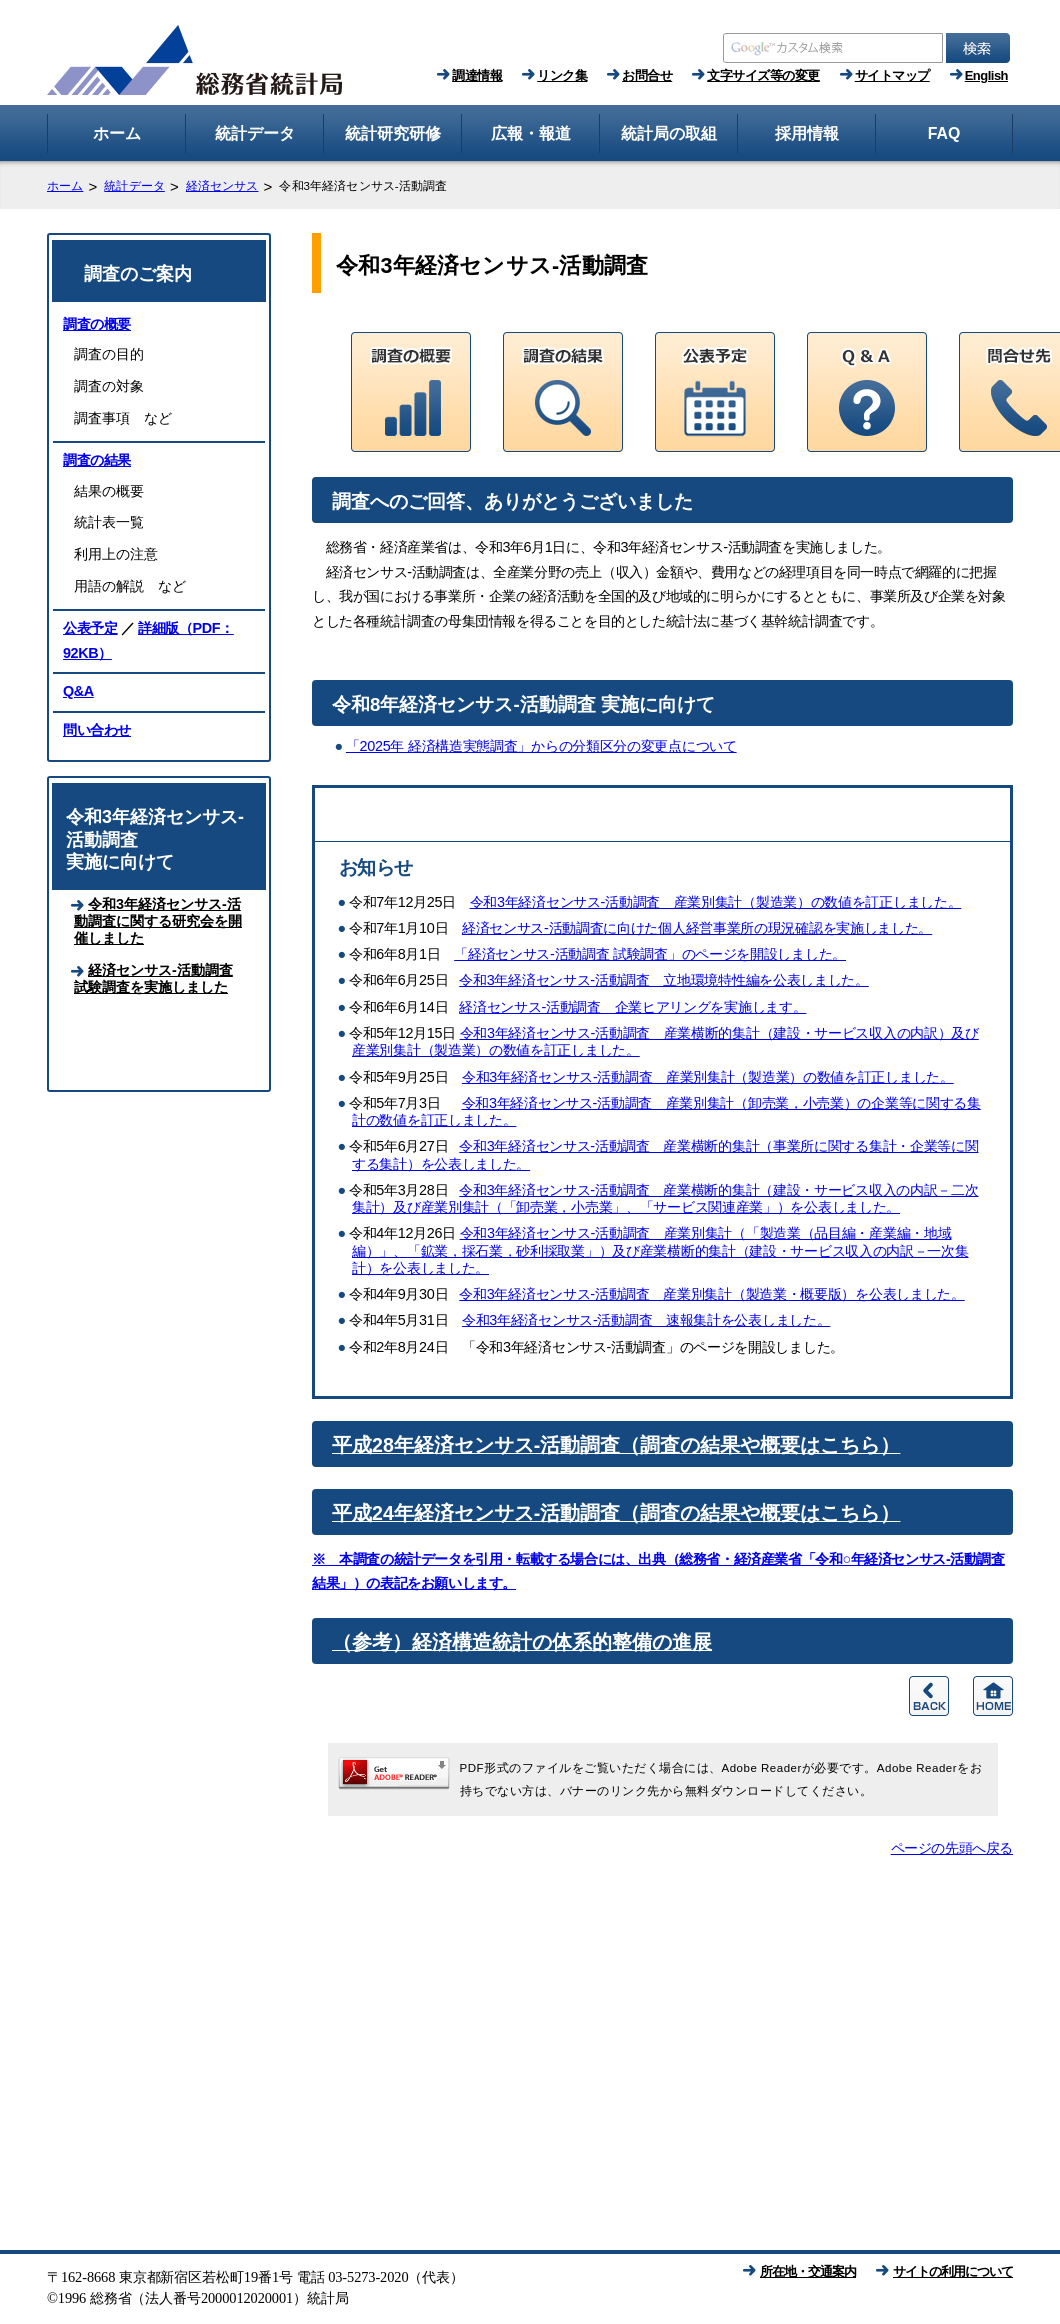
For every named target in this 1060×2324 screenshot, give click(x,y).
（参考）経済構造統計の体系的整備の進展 (522, 1642)
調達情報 (477, 75)
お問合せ (647, 75)
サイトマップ (892, 75)
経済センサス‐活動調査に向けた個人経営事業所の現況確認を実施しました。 (697, 928)
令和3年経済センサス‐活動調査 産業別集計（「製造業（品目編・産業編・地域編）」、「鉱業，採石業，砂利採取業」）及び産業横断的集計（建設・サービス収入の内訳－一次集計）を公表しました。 (660, 1250)
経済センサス (222, 186)
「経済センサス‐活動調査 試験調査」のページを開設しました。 (650, 954)
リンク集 (562, 75)
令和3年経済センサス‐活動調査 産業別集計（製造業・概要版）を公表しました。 (711, 1294)
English (986, 75)
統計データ (134, 186)
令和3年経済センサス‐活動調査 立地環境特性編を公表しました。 (664, 980)
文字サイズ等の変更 (763, 75)
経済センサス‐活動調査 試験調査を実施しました (153, 978)
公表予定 (90, 628)
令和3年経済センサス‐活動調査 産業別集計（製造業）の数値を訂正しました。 (716, 902)
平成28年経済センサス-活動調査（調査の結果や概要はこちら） (616, 1445)
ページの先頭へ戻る (952, 1848)
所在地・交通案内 (808, 2271)
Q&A (78, 691)
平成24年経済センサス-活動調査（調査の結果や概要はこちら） (616, 1513)
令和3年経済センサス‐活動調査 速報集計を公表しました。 (646, 1320)
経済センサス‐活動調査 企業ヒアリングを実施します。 (632, 1007)
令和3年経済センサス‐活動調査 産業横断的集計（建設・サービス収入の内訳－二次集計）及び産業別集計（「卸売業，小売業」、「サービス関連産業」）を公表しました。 (665, 1198)
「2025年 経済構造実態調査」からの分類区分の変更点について (541, 746)
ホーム (65, 186)
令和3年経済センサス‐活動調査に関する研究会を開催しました (158, 921)
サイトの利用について (953, 2271)
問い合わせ (97, 730)
